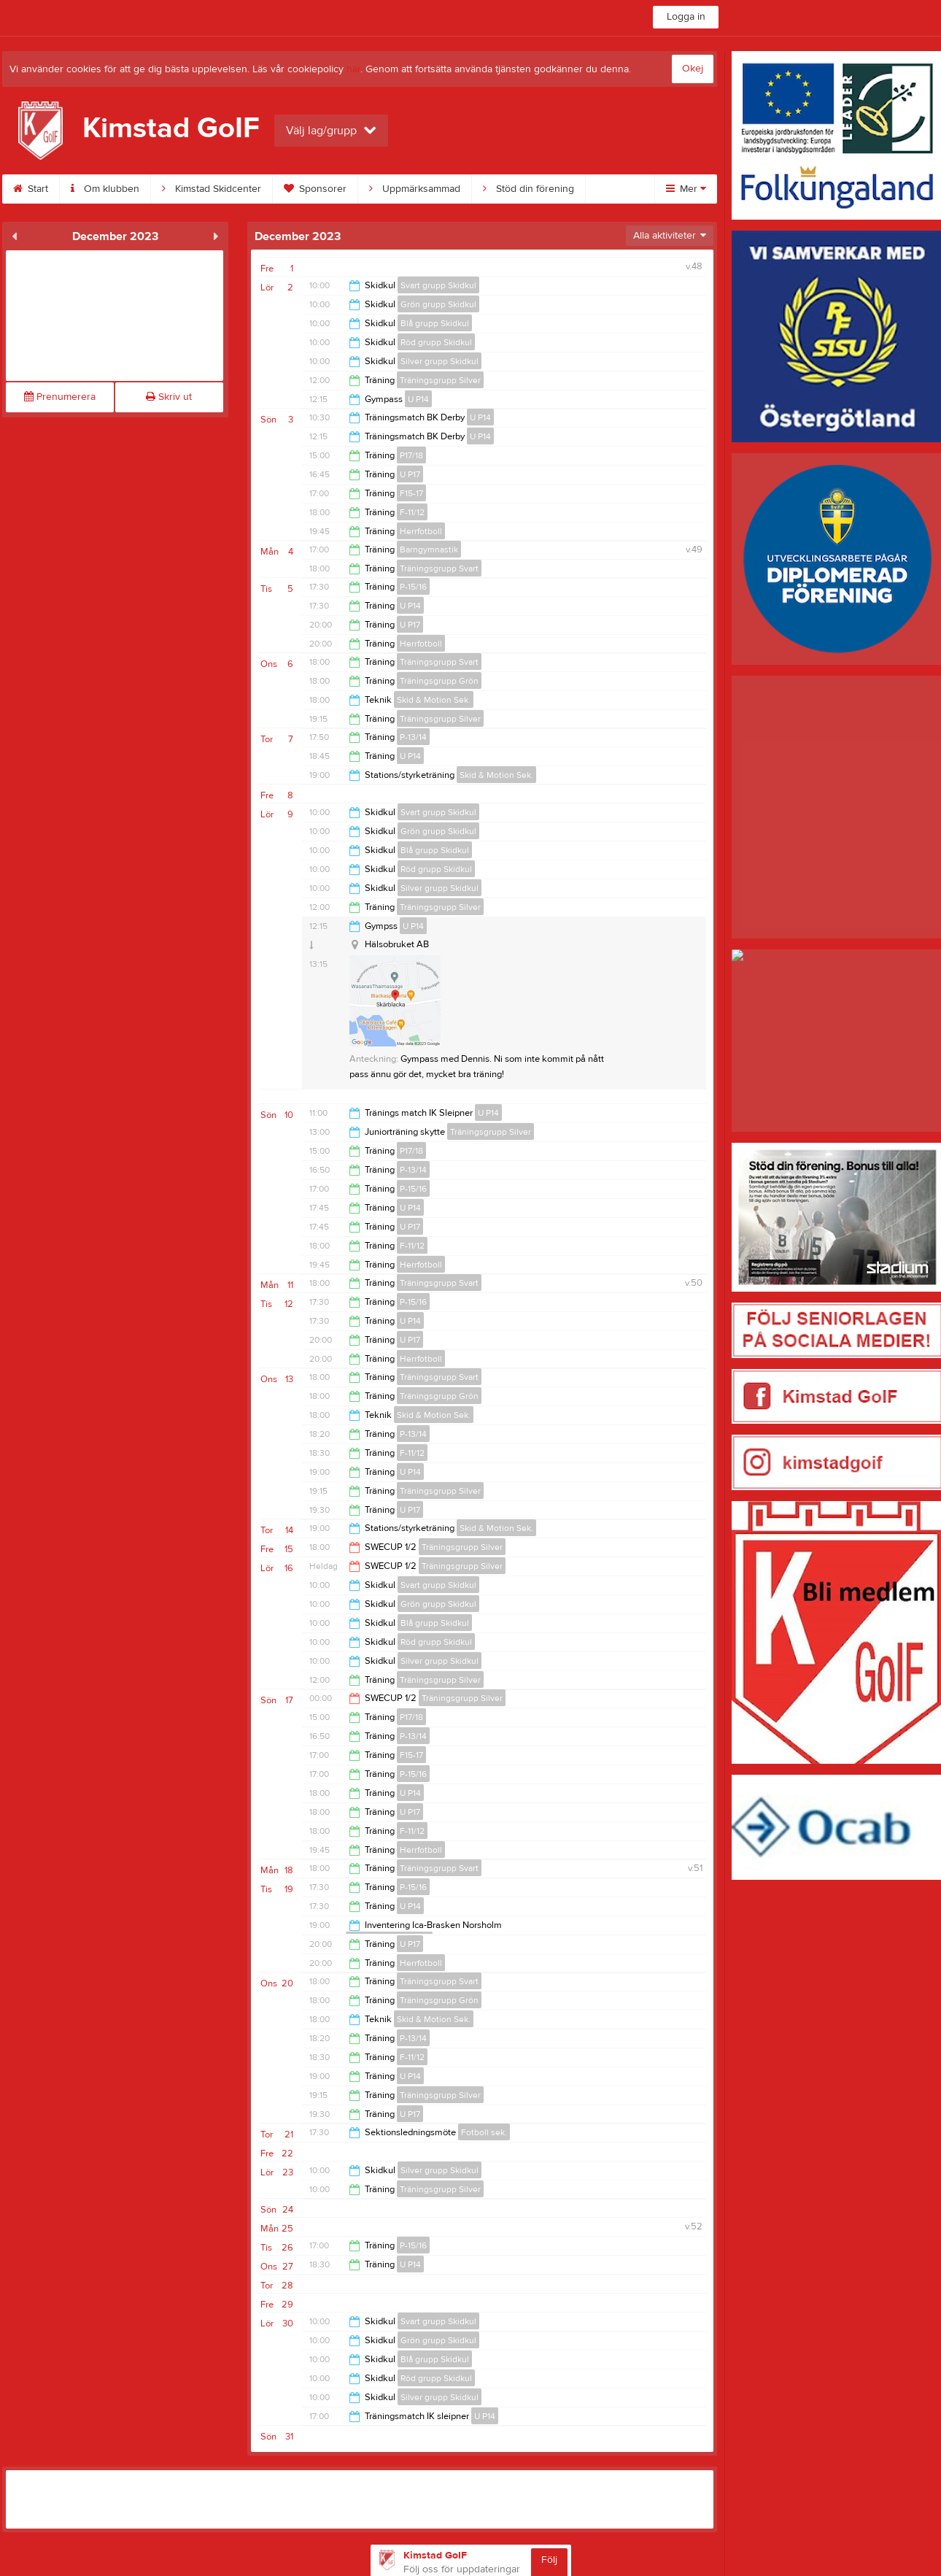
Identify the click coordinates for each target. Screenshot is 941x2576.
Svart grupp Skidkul (438, 285)
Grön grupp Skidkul (438, 304)
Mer (686, 189)
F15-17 (411, 493)
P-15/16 (413, 587)
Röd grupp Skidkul (436, 342)
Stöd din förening (528, 189)
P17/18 (411, 455)
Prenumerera (60, 397)
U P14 (418, 399)
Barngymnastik (429, 549)
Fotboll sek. (484, 2132)
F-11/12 (412, 512)
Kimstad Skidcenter (211, 189)
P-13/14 (413, 737)
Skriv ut (169, 397)
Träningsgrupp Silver (440, 380)
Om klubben (105, 189)
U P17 (410, 474)
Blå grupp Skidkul (434, 323)
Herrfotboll (421, 531)
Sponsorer (315, 189)
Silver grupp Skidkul (439, 361)
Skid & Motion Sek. (434, 700)
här (353, 69)
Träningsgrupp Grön (439, 681)
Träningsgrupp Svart (439, 568)
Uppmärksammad (414, 189)
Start (30, 189)
